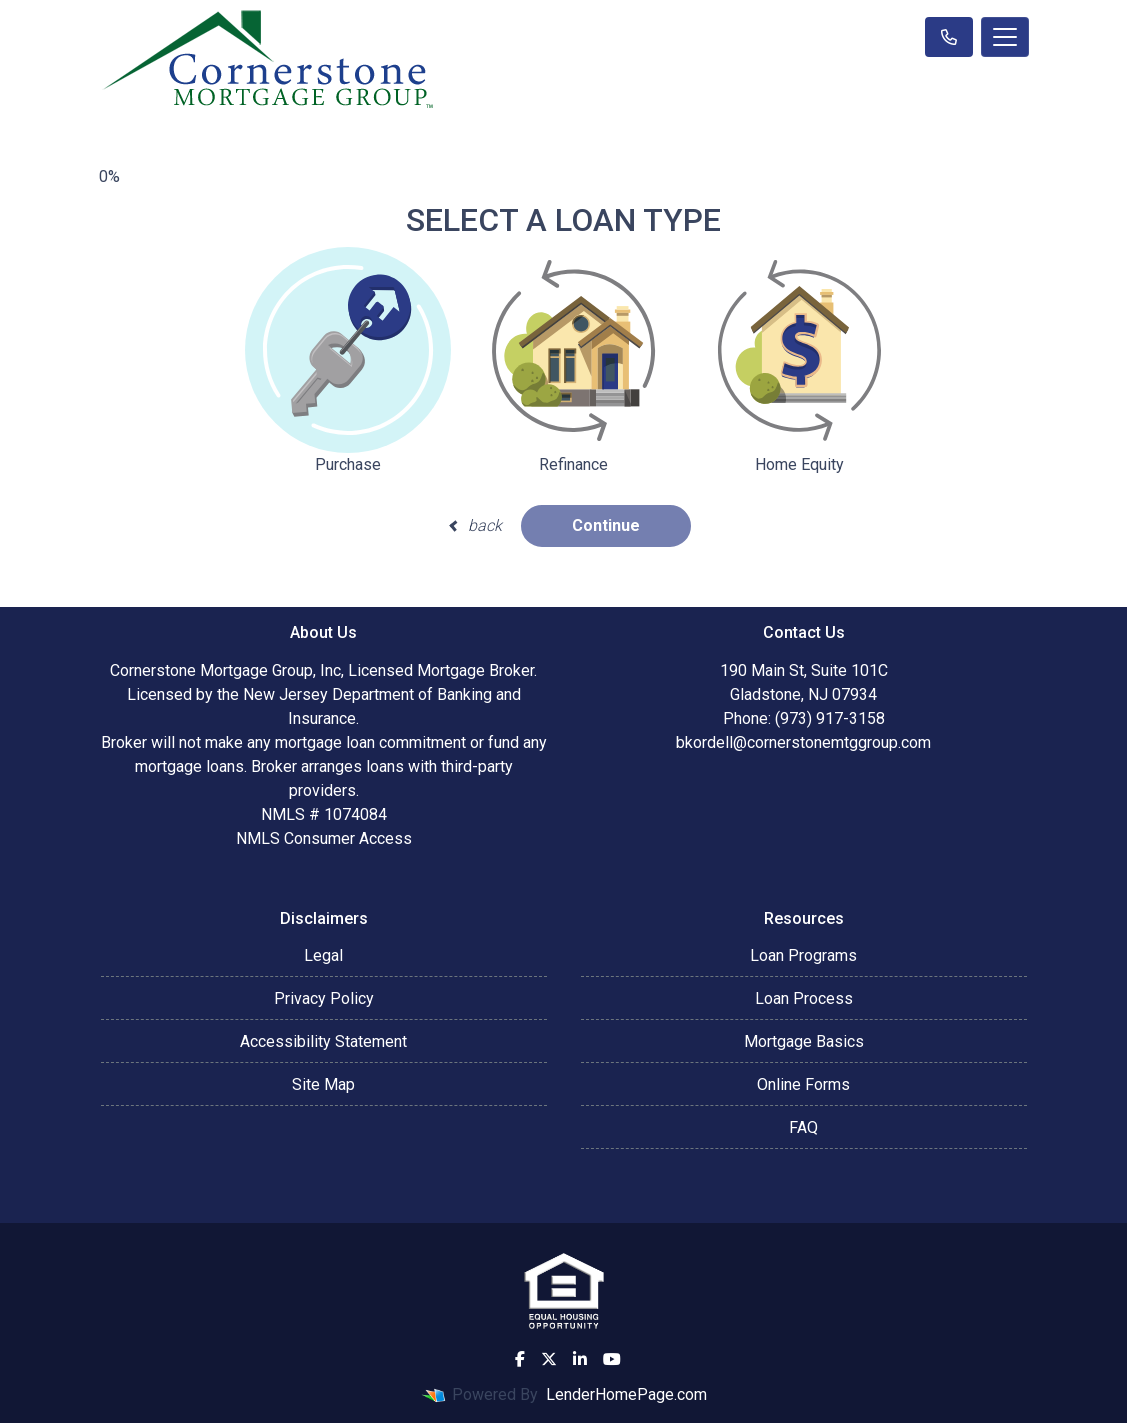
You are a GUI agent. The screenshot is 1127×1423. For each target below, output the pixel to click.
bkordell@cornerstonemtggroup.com (803, 742)
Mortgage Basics (804, 1041)
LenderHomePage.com (626, 1394)
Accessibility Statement (323, 1041)
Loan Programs (803, 955)
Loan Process (804, 998)
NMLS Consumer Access (324, 838)
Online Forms (803, 1084)
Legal (323, 955)
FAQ (803, 1127)
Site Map (323, 1084)
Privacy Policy (324, 998)
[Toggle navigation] (1005, 37)
